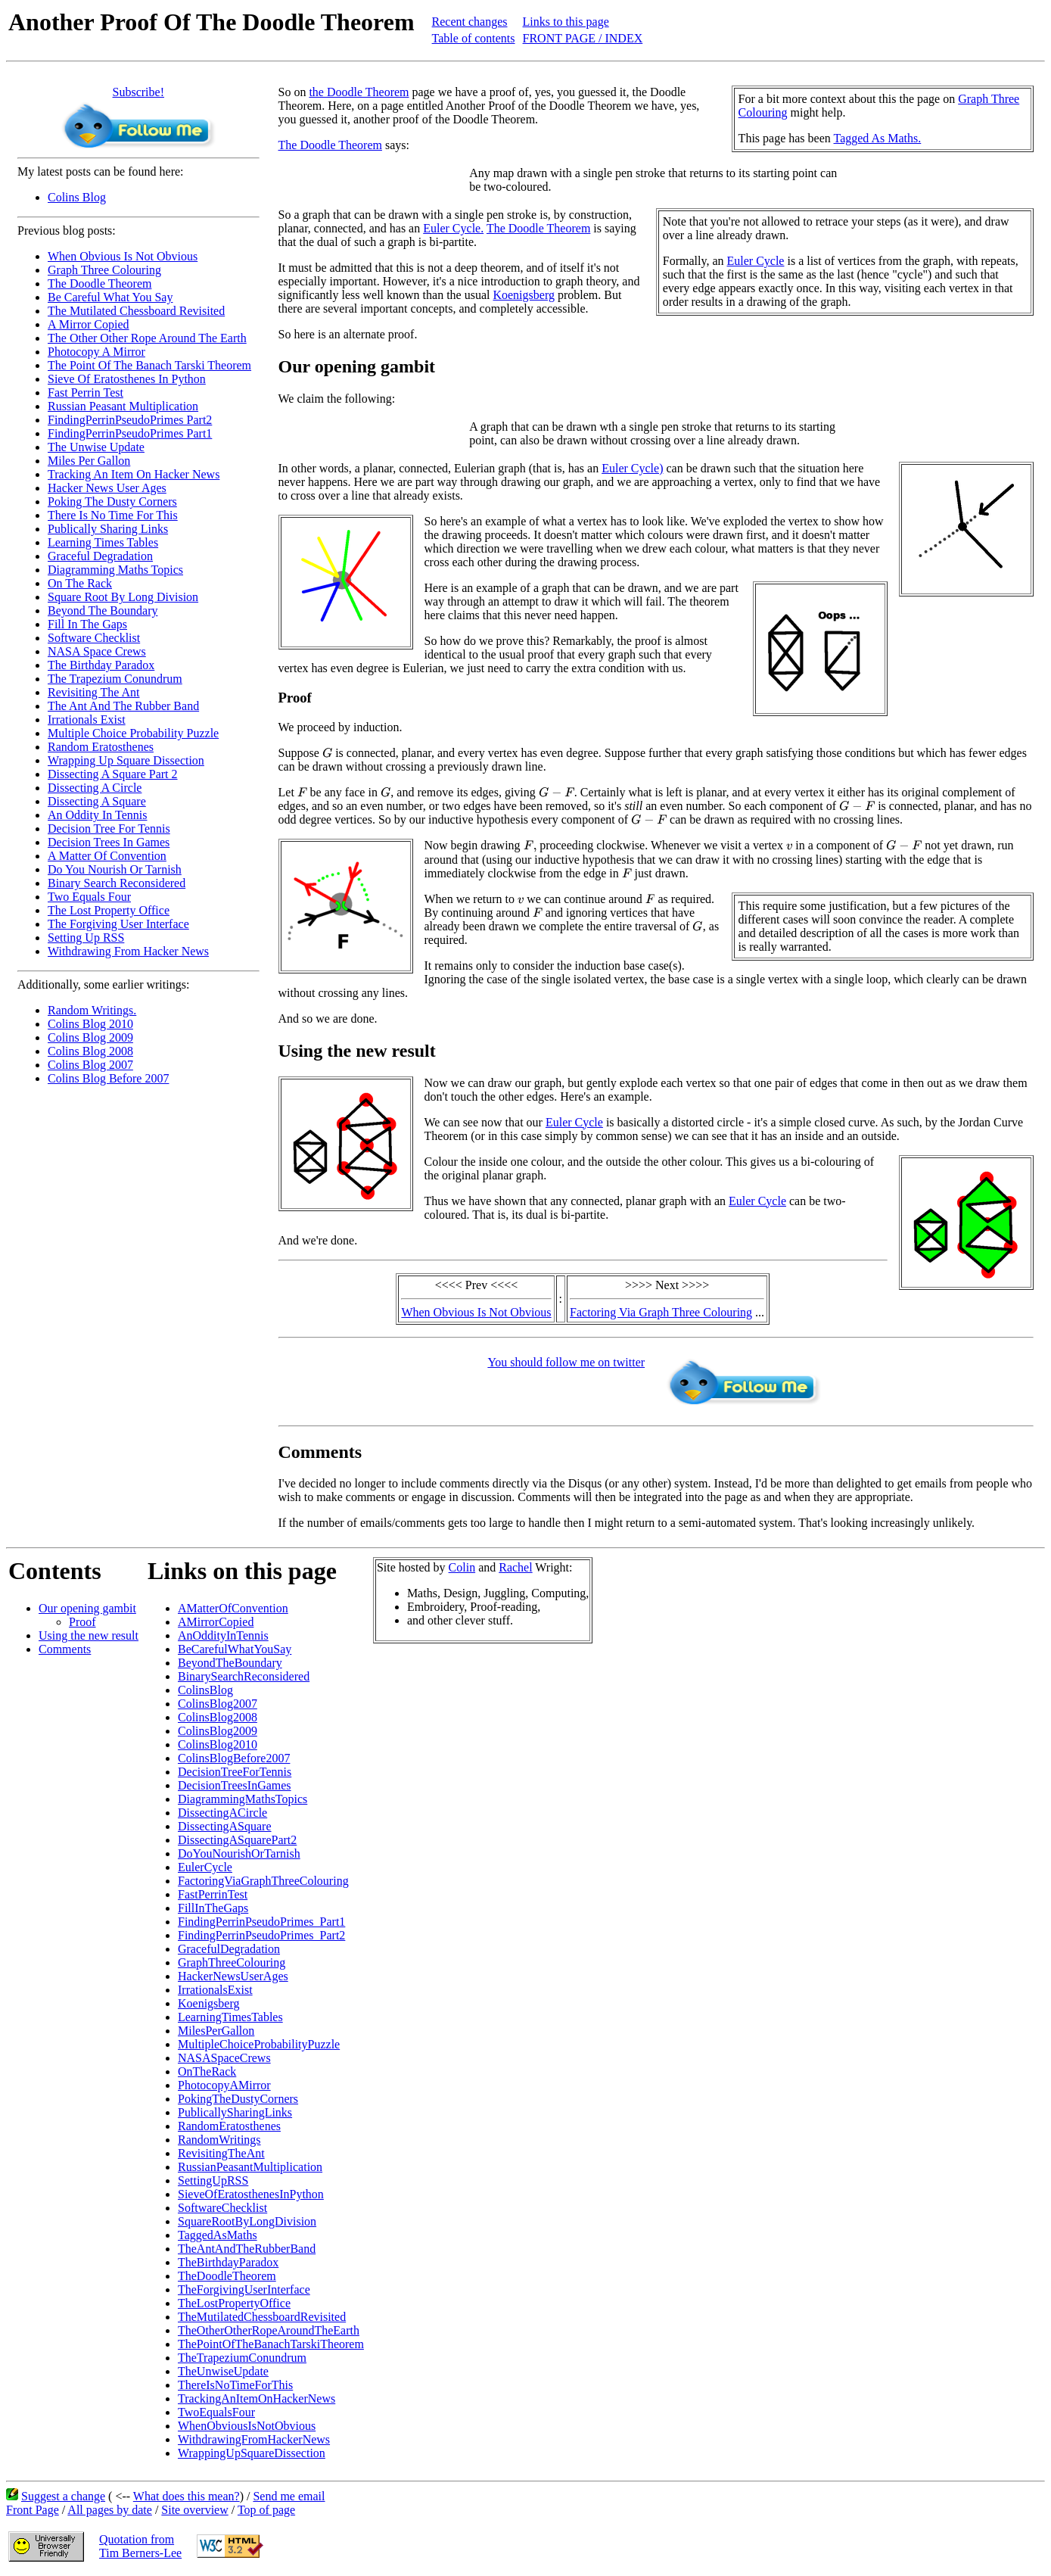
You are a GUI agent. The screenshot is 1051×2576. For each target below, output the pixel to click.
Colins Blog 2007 (90, 1064)
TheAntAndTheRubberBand (247, 2248)
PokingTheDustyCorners (238, 2098)
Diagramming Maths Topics (115, 569)
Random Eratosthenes (101, 746)
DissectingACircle (222, 1812)
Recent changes (470, 21)
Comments (65, 1649)
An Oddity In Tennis (97, 814)
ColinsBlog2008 (217, 1717)
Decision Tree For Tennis (109, 828)
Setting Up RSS (86, 937)
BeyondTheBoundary (230, 1662)
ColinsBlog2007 (217, 1703)
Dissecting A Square (97, 801)
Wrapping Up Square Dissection (126, 760)
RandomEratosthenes (229, 2126)
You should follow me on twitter (566, 1362)
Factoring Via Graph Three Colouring (661, 1312)
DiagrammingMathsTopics (242, 1799)
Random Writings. (92, 1010)
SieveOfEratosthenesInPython (251, 2194)
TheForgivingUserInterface (244, 2289)
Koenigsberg (523, 294)
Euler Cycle (755, 260)
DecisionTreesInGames (234, 1785)
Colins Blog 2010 (90, 1023)
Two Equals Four (89, 896)
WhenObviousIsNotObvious (247, 2425)
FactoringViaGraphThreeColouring (263, 1880)
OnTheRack (207, 2071)
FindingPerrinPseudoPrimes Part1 (130, 433)
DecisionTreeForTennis (234, 1771)
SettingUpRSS (213, 2180)
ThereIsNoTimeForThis (235, 2384)
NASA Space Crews (97, 651)
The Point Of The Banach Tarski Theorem (149, 365)
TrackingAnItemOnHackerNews (256, 2398)
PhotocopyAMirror (224, 2085)
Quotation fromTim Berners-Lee (140, 2546)
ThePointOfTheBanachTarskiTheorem (271, 2344)
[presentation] (327, 752)
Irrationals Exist (87, 719)
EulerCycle (205, 1867)
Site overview (194, 2509)
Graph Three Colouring (104, 269)
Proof (82, 1621)
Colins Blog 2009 (90, 1037)
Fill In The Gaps (87, 624)
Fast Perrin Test (85, 392)
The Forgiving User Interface (118, 923)
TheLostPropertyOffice (234, 2303)
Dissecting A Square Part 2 (113, 774)
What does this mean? (186, 2496)
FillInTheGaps (213, 1908)
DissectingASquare (225, 1826)
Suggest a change (63, 2496)
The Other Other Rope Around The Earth (147, 338)
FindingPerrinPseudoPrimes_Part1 (261, 1921)
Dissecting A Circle (94, 787)
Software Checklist (94, 637)
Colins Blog (77, 197)
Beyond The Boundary (102, 610)
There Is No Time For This (113, 515)
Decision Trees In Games (108, 842)
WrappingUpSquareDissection (251, 2453)
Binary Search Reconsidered (116, 883)
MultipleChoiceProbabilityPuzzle (259, 2044)
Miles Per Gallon (89, 460)
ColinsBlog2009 (217, 1730)
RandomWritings (219, 2139)
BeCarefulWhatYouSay (234, 1649)
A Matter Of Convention (107, 855)
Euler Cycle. (453, 228)
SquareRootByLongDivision (247, 2221)
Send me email (289, 2496)
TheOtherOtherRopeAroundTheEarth (268, 2330)
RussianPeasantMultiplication (250, 2166)
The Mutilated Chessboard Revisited (136, 310)
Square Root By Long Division (123, 596)
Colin (462, 1567)
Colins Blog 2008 (90, 1051)
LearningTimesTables (230, 2017)
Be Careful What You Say (110, 297)
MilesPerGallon (216, 2030)
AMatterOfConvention (233, 1608)
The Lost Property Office (108, 910)
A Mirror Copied (88, 324)
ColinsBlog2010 (217, 1744)
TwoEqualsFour (216, 2412)
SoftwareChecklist (222, 2207)
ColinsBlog (205, 1690)
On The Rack (80, 583)
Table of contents (473, 38)
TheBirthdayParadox (228, 2262)
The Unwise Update (96, 447)
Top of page (266, 2509)
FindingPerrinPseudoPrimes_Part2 (261, 1935)
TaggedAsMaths (217, 2235)
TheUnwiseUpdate (223, 2371)
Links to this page (566, 21)
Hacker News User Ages (107, 487)
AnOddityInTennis (223, 1635)
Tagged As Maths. (878, 138)
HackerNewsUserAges (233, 1976)
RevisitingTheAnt (221, 2153)
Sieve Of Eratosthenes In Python (127, 378)
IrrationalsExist (215, 1989)
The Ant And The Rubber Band (123, 705)
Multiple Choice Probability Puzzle (133, 733)
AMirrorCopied (215, 1621)
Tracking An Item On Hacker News (133, 474)
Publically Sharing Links (108, 528)
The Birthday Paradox (101, 665)
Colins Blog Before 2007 (108, 1078)
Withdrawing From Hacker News (128, 951)
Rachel (515, 1567)
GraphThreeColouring (231, 1962)
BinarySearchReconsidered (243, 1676)
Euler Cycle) (632, 468)
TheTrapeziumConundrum (242, 2357)
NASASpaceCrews (224, 2057)
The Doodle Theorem (99, 283)
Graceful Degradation (100, 556)
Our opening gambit (87, 1608)
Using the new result (88, 1635)
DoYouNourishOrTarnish (239, 1853)
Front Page (32, 2509)
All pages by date (109, 2509)
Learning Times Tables (103, 542)
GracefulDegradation (229, 1948)
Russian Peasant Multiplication (123, 406)
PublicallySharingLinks (235, 2112)
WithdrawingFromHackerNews (254, 2439)
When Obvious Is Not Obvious (122, 256)
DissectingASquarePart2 (237, 1839)
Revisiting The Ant (93, 692)
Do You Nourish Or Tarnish (115, 869)
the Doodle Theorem (359, 92)
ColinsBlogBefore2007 (234, 1758)
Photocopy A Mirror (96, 351)
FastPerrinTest (212, 1894)
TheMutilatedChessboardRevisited (262, 2316)
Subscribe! (138, 92)
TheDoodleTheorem (227, 2275)
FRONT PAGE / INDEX (583, 38)
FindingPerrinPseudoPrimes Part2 (130, 419)
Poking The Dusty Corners (112, 501)
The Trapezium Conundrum (115, 678)
